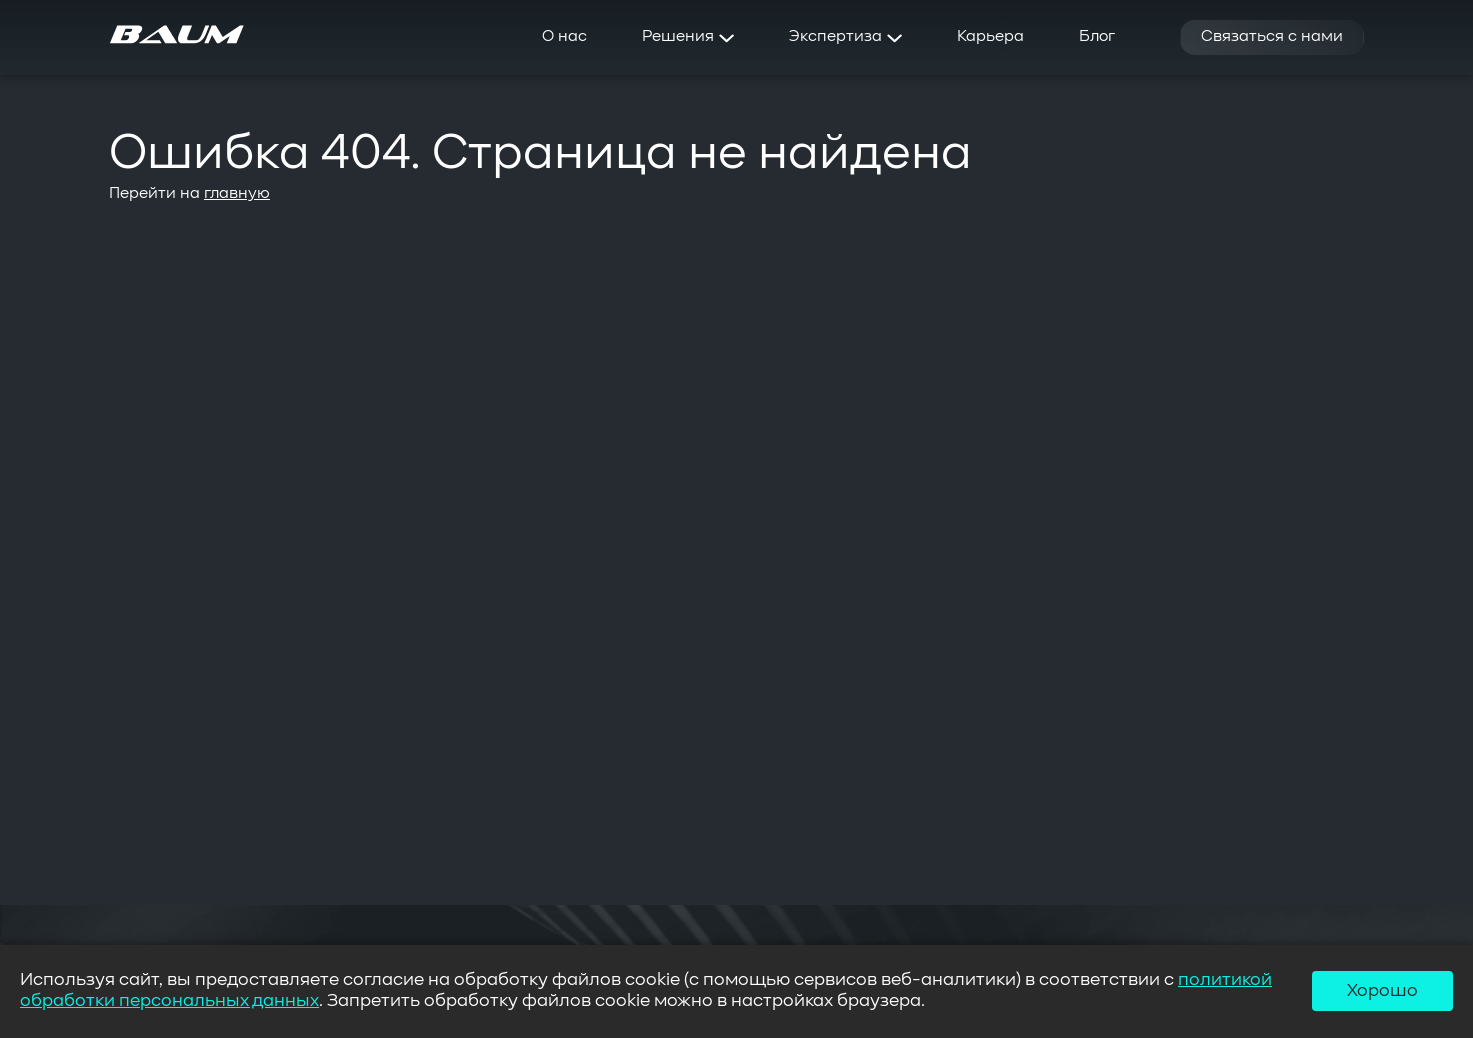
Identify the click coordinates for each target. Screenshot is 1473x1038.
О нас (564, 37)
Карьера (990, 37)
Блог (1097, 37)
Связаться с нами (1272, 37)
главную (237, 194)
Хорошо (1382, 991)
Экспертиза (845, 37)
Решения (688, 37)
